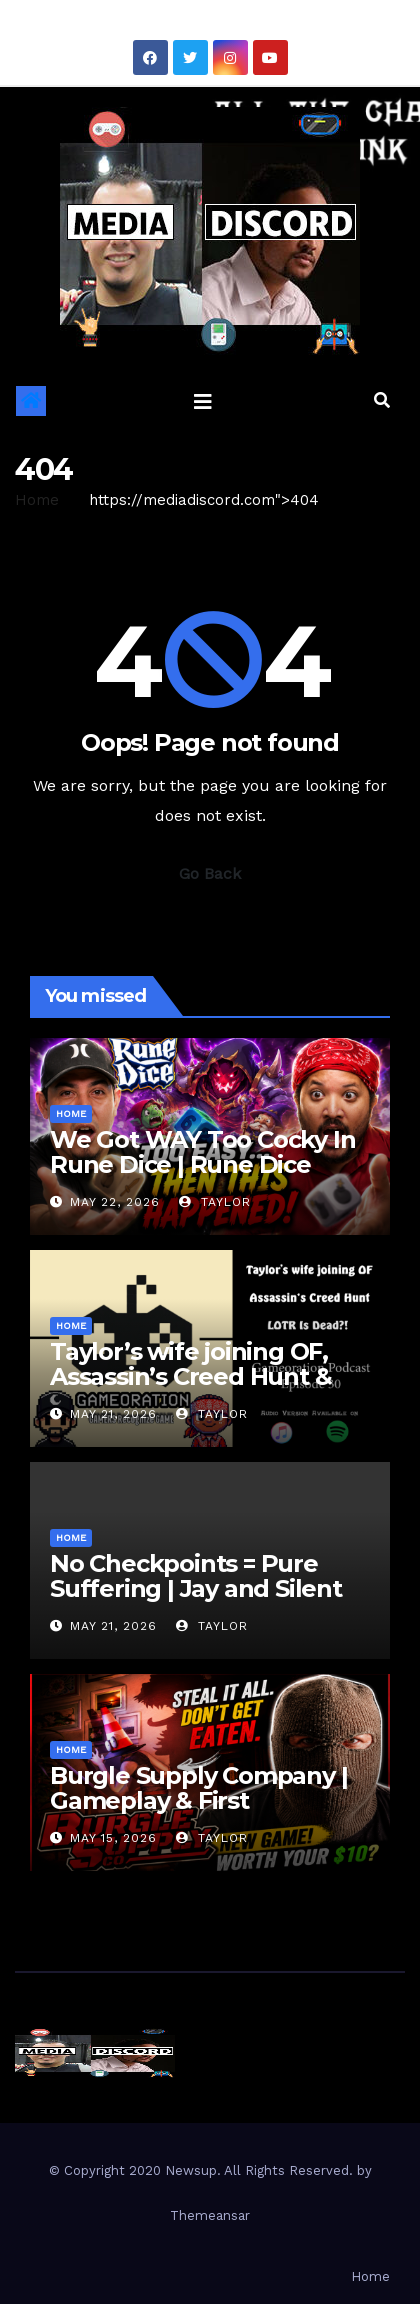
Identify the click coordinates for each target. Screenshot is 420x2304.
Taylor (215, 1202)
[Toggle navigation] (203, 401)
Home (37, 500)
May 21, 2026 (113, 1414)
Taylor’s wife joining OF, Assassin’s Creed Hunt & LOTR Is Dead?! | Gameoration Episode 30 (194, 1389)
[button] (382, 400)
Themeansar (210, 2215)
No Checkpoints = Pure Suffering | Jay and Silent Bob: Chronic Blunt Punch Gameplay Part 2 (201, 1601)
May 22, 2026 (115, 1202)
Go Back (210, 873)
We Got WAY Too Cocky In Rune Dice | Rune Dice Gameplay (202, 1164)
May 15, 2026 (113, 1838)
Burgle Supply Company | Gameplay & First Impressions (198, 1800)
